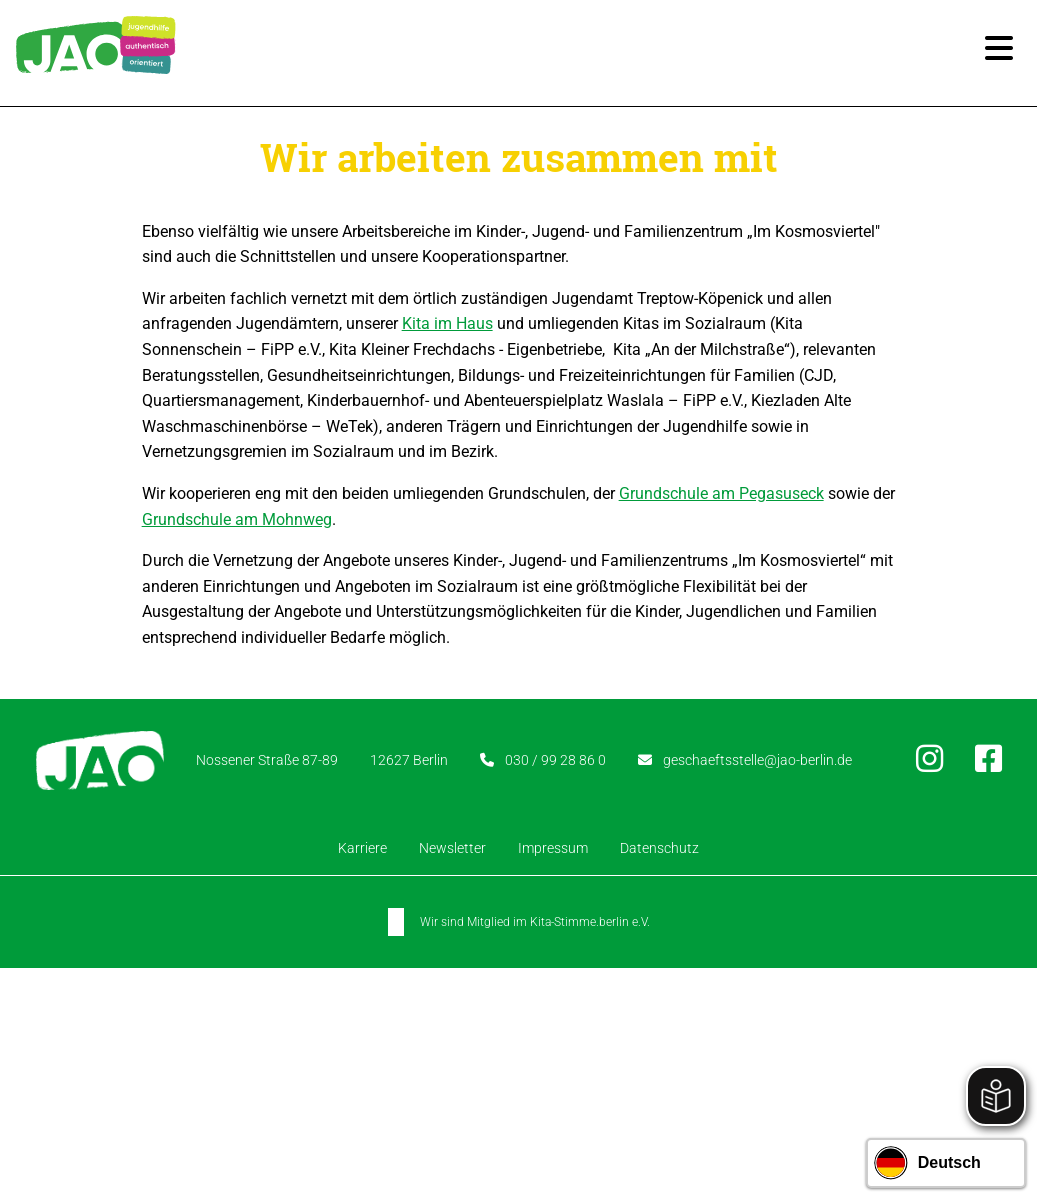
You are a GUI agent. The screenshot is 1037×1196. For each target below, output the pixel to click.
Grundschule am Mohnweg (237, 519)
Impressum (553, 848)
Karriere (362, 848)
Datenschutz (659, 848)
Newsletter (452, 848)
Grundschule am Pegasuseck (721, 493)
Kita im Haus (447, 323)
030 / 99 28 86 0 (549, 760)
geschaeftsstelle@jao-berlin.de (760, 760)
